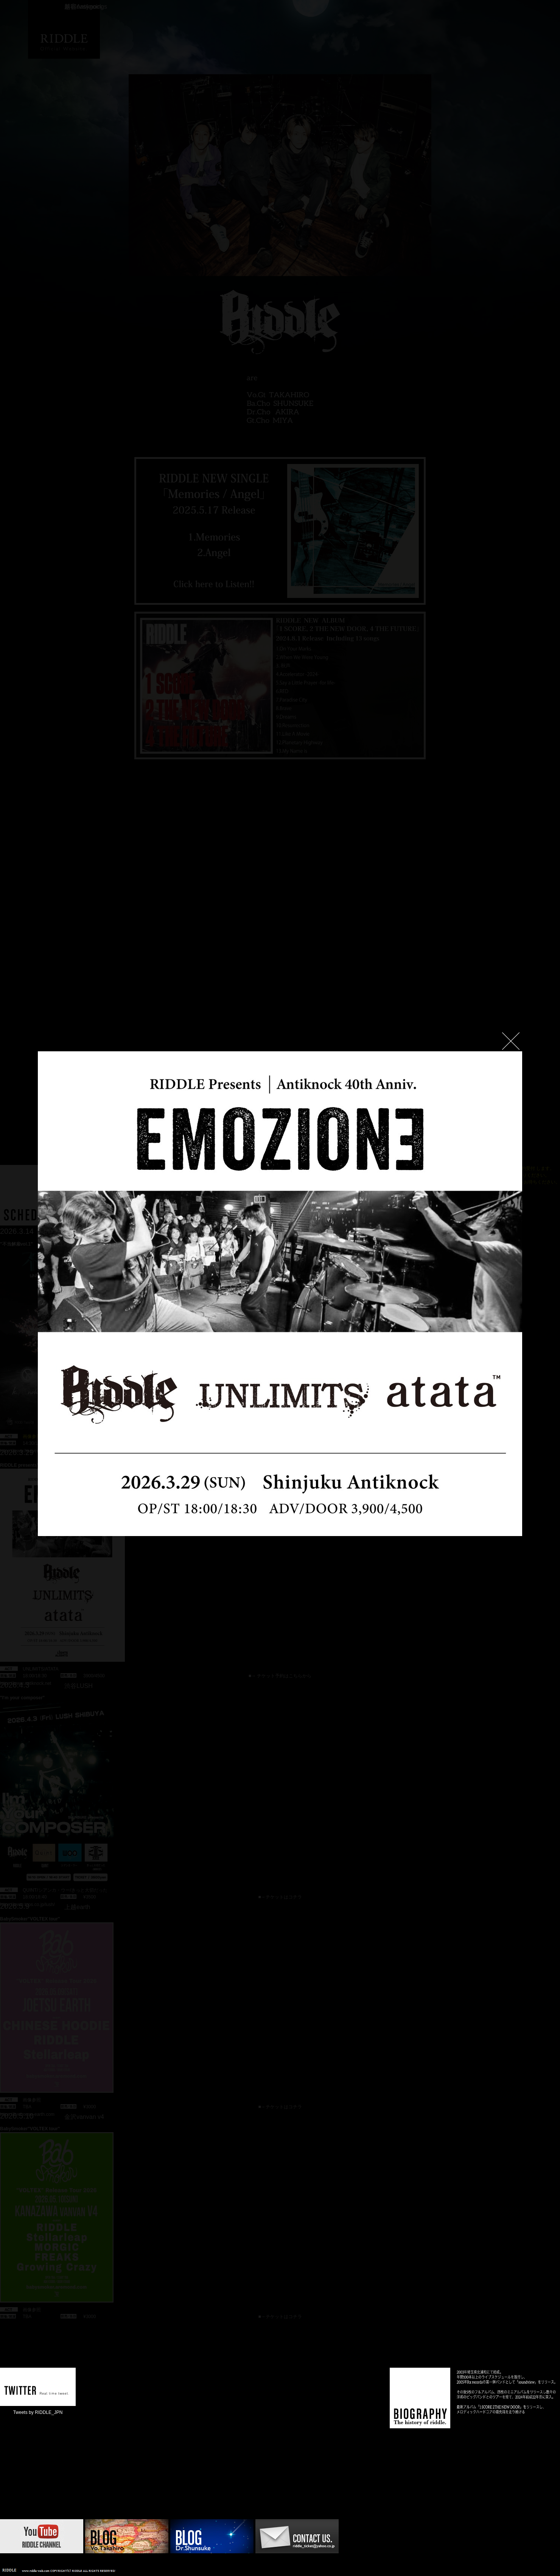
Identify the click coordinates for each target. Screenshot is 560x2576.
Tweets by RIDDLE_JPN (38, 2412)
